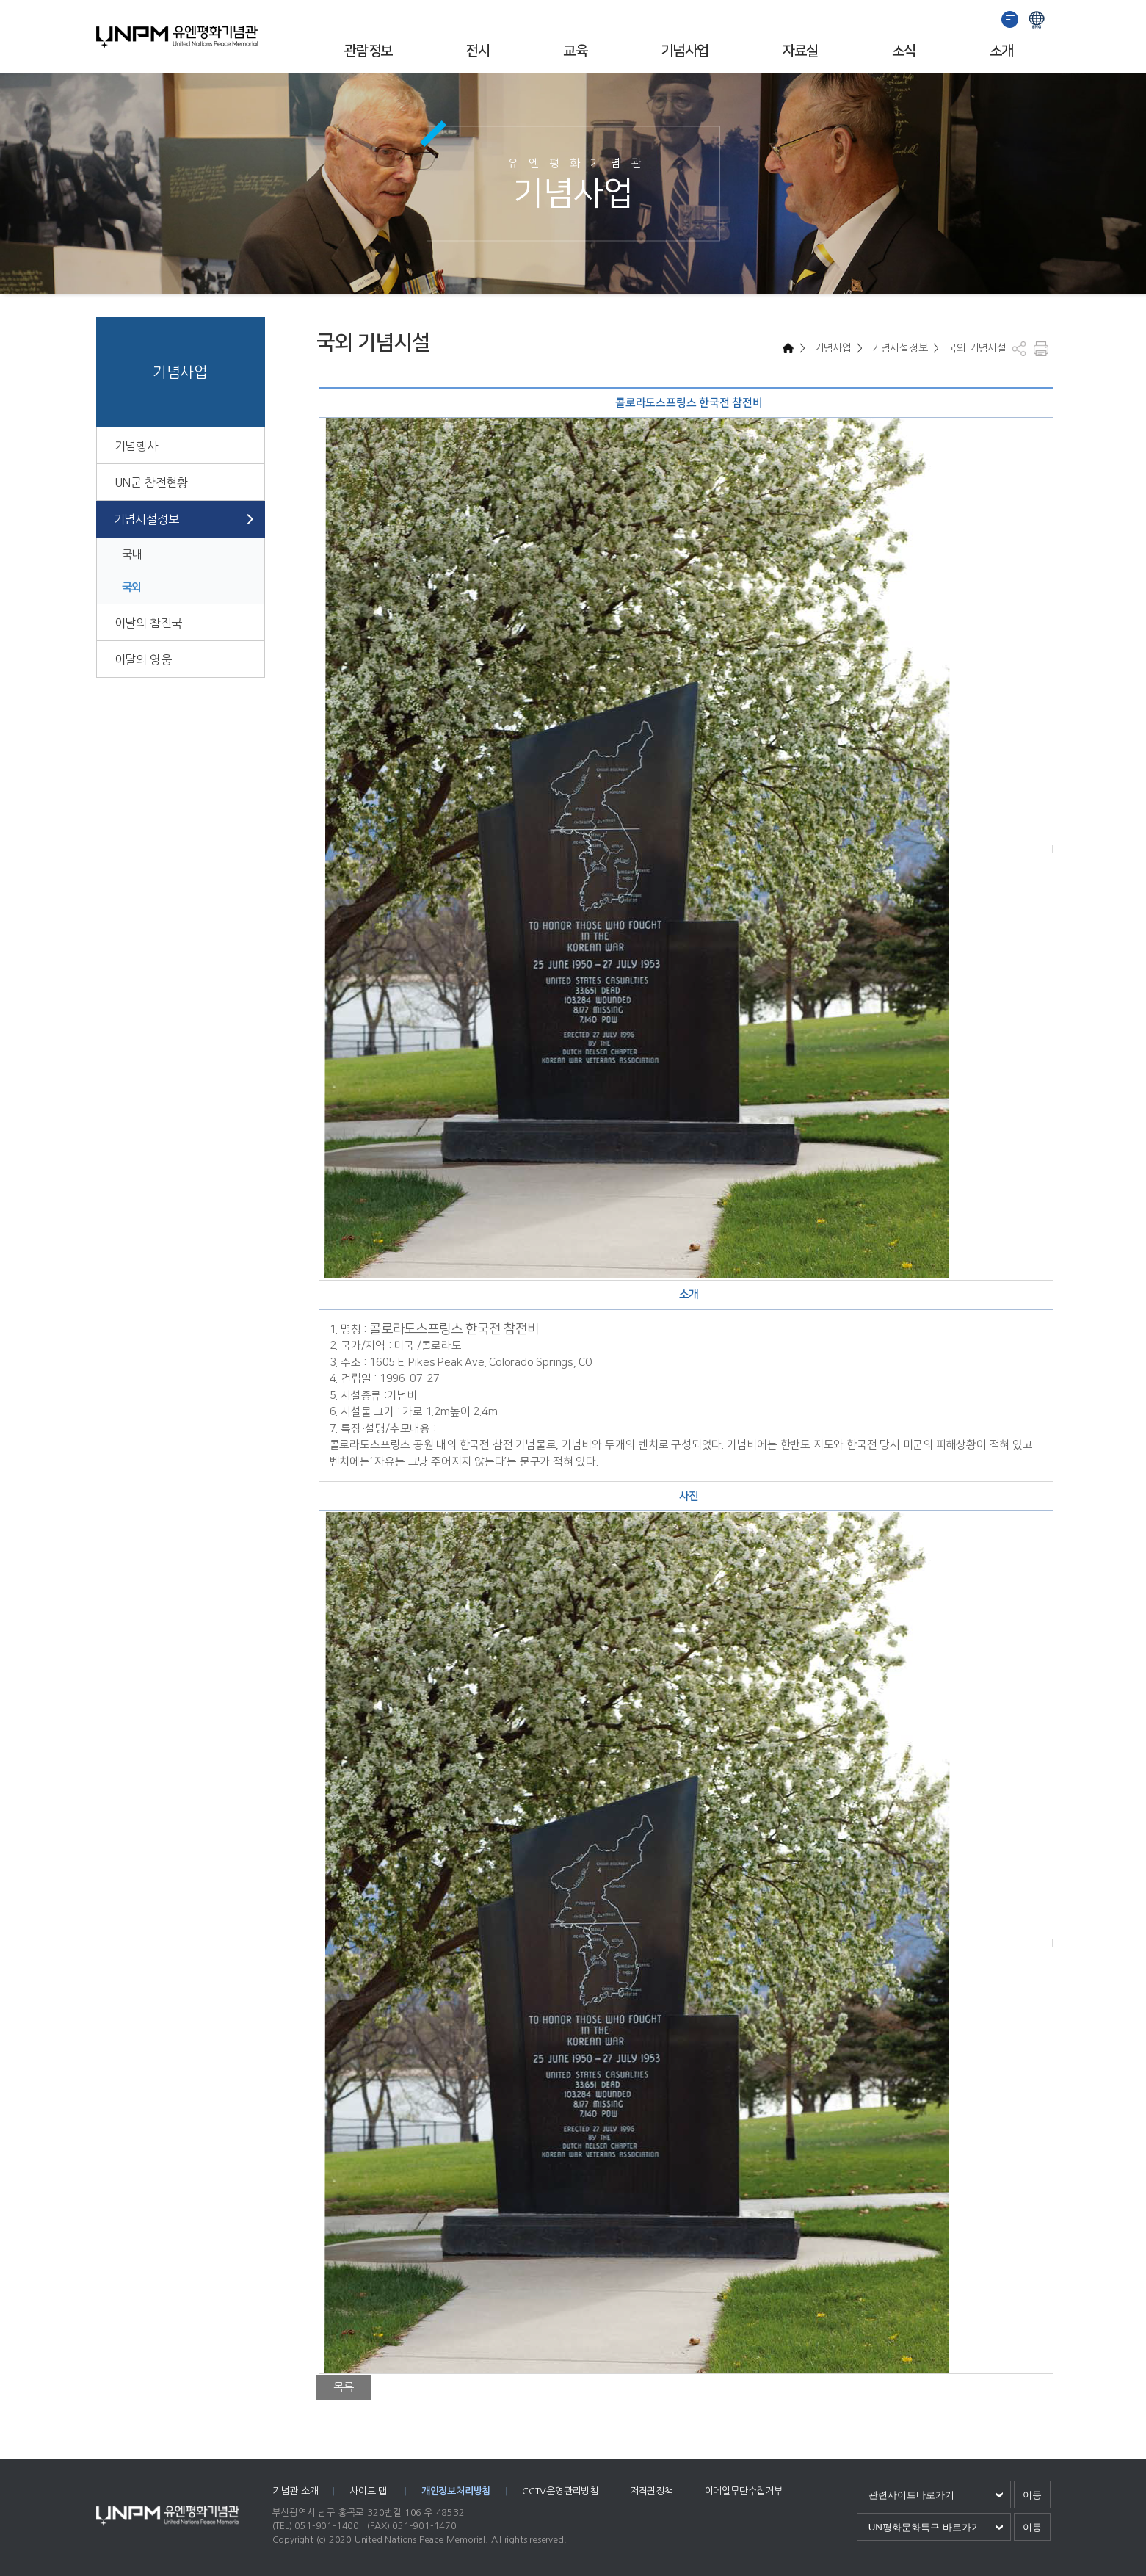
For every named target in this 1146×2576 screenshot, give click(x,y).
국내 (132, 554)
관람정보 (368, 51)
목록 (343, 2386)
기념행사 (136, 446)
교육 (575, 51)
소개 (1002, 51)
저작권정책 (651, 2491)
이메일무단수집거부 (744, 2491)
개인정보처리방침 (455, 2491)
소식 (904, 51)
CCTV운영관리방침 (560, 2491)
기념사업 (685, 51)
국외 (132, 587)
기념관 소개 (295, 2491)
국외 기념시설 (975, 348)
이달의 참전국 (149, 623)
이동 (1032, 2494)
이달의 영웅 (143, 659)
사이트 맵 (369, 2491)
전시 (477, 51)
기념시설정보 (146, 519)
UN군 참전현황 (151, 482)
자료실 (801, 51)
